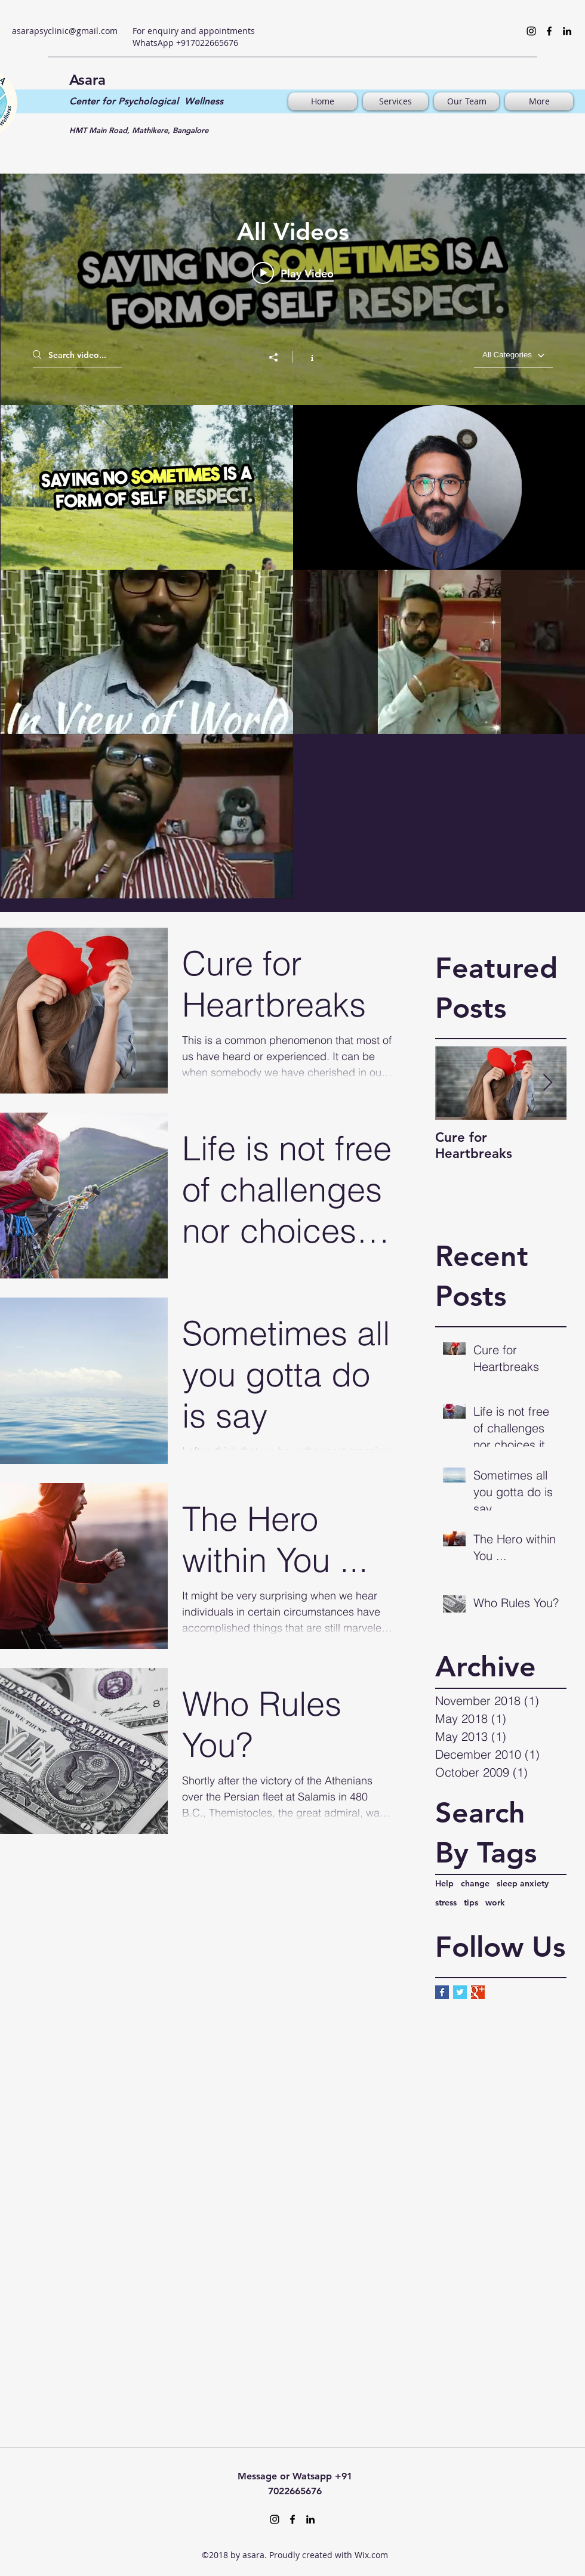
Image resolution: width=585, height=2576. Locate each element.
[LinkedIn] (567, 31)
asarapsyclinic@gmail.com (65, 30)
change (475, 1883)
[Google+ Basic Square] (478, 1992)
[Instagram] (531, 31)
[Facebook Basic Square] (442, 1992)
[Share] (279, 357)
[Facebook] (549, 31)
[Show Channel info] (305, 357)
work (495, 1902)
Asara (87, 79)
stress (446, 1902)
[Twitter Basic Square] (460, 1992)
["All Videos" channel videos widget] (293, 529)
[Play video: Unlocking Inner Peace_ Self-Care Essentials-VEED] (293, 273)
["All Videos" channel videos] (293, 651)
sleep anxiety (523, 1883)
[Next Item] (547, 1083)
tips (471, 1902)
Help (444, 1883)
